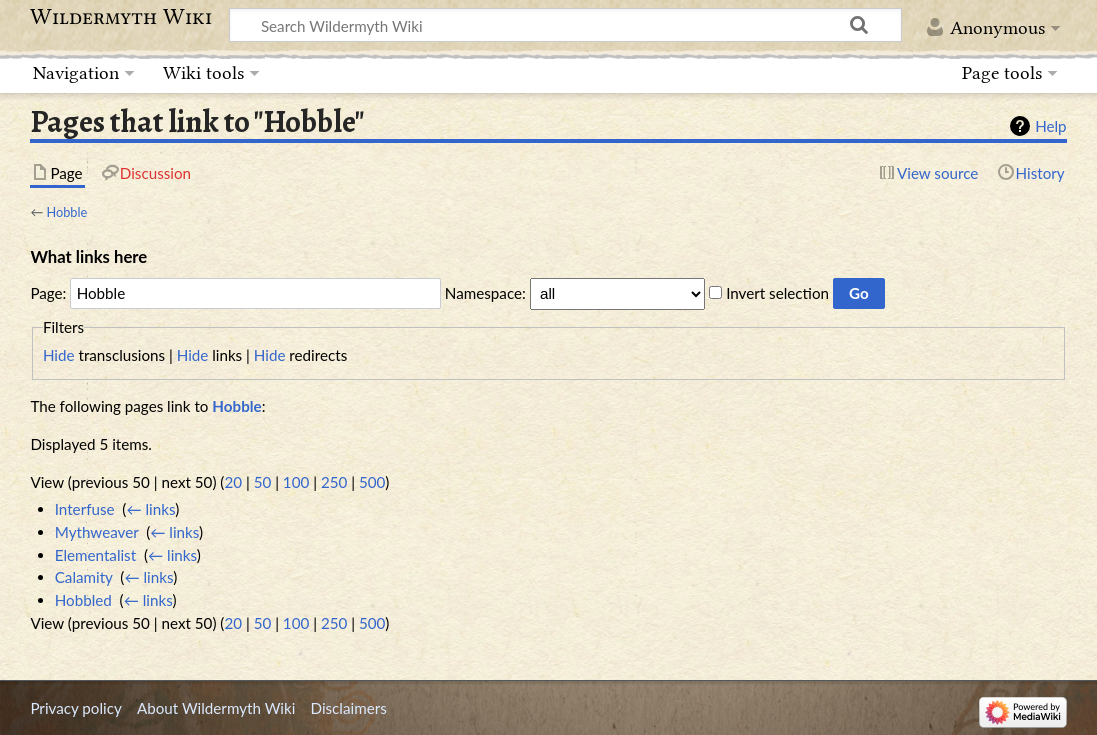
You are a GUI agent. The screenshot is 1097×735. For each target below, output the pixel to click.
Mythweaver (97, 532)
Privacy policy (75, 708)
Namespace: (485, 293)
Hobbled (83, 600)
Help (1050, 126)
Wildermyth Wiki (121, 17)
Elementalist (95, 555)
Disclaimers (349, 708)
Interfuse (85, 509)
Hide (59, 355)
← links (150, 509)
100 (296, 482)
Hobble (66, 212)
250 (334, 482)
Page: (48, 293)
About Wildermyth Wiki (216, 708)
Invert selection (777, 293)
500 (372, 482)
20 (233, 482)
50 (263, 482)
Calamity (84, 577)
